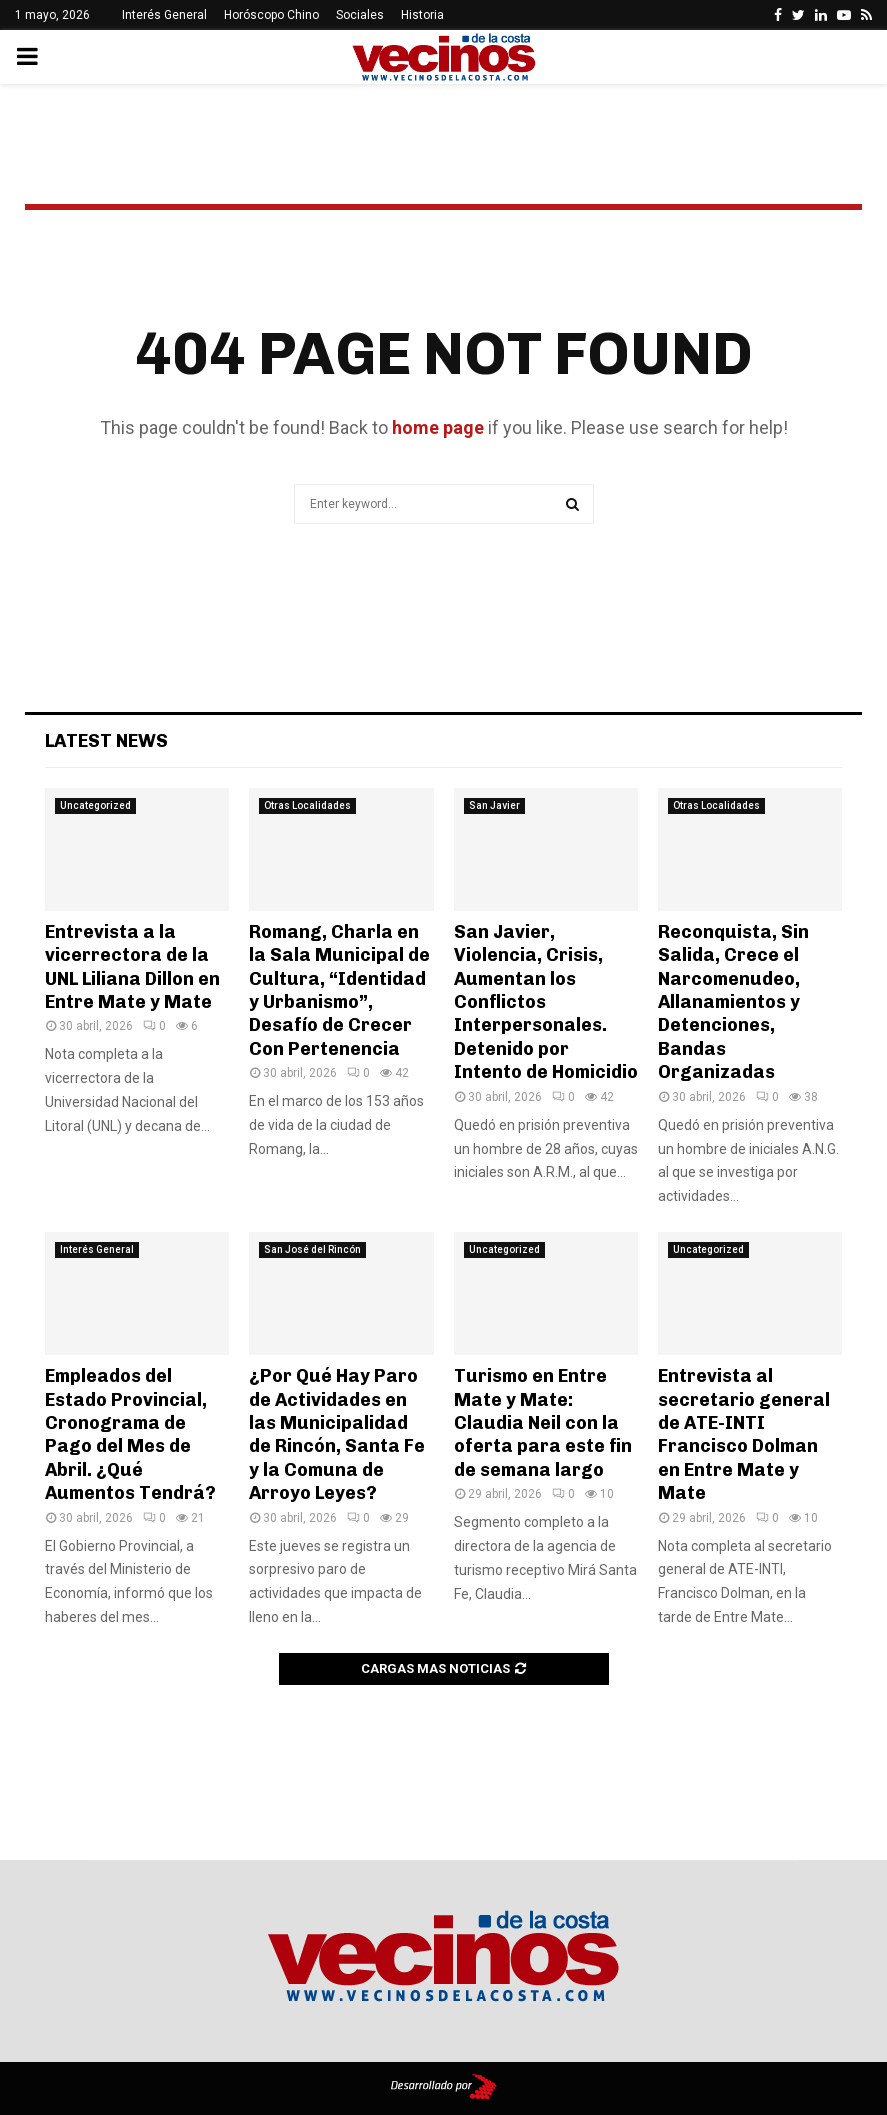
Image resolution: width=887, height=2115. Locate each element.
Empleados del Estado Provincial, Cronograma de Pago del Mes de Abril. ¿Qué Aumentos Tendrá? (130, 1434)
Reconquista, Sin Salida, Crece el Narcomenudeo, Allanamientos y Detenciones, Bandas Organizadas (733, 1002)
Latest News (106, 741)
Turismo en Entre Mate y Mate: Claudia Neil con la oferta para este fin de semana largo (543, 1423)
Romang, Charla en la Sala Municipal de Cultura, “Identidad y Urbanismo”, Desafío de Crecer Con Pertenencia (339, 990)
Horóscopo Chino (271, 15)
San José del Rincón (312, 1249)
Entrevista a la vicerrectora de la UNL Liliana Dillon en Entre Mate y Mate (132, 967)
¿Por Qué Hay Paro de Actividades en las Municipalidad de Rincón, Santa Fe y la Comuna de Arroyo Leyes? (337, 1434)
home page (438, 427)
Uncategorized (95, 805)
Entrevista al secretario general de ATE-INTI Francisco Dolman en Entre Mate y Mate (744, 1434)
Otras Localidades (307, 805)
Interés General (164, 15)
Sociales (360, 15)
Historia (422, 15)
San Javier (494, 805)
